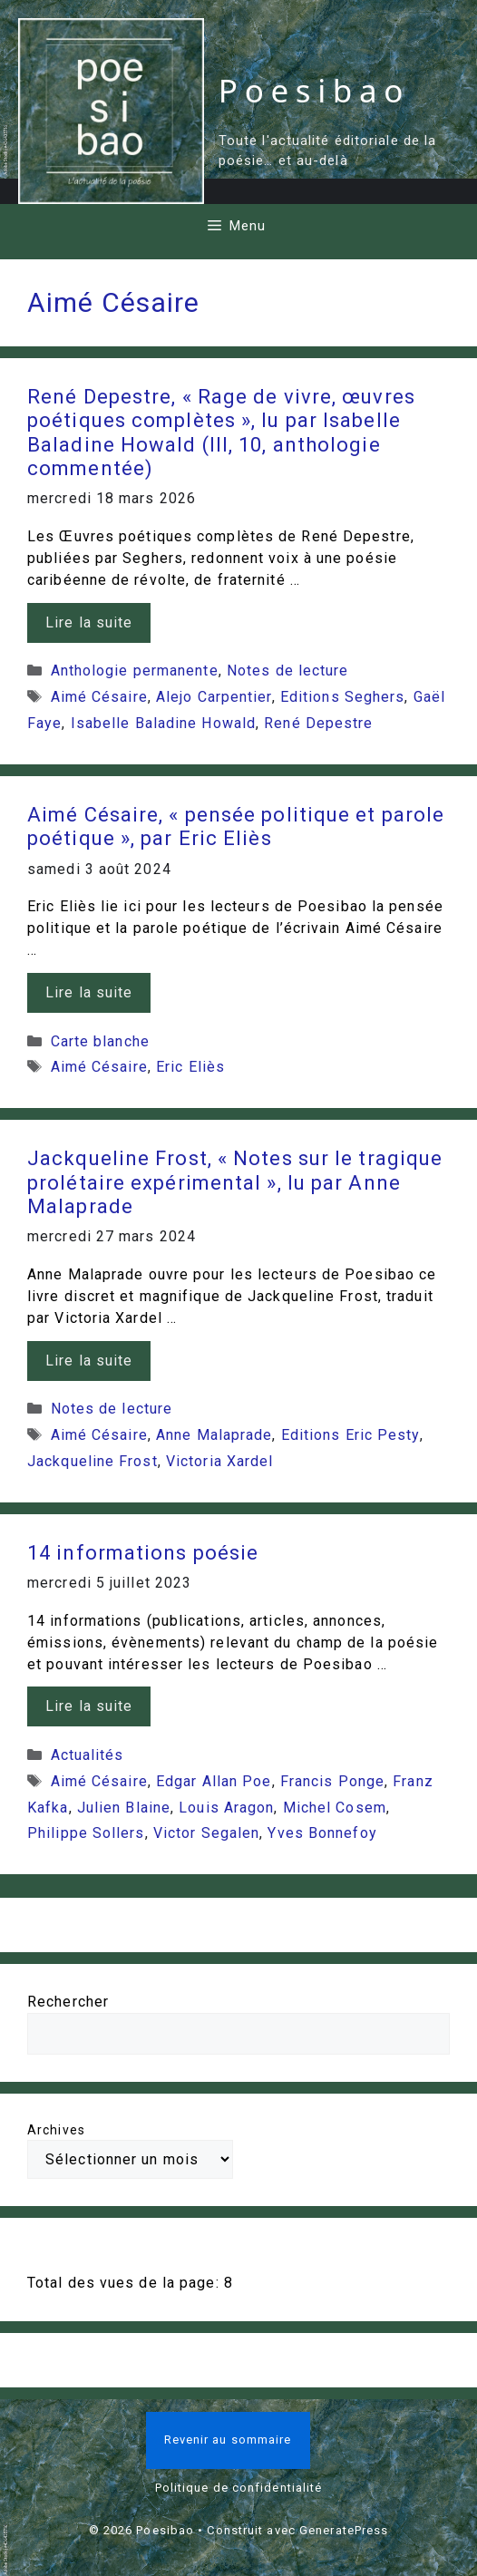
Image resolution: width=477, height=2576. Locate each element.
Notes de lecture (288, 670)
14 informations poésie (142, 1552)
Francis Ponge (332, 1781)
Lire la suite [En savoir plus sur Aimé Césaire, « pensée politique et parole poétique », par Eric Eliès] (88, 992)
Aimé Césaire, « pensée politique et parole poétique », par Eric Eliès (235, 826)
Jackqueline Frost (92, 1461)
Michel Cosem (334, 1807)
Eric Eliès (190, 1066)
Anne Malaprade (214, 1435)
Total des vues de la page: (125, 2282)
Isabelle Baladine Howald (163, 723)
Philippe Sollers (86, 1833)
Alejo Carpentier (214, 696)
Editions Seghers (342, 696)
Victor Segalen (206, 1833)
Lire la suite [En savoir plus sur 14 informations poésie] (88, 1706)
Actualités (87, 1755)
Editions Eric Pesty (350, 1435)
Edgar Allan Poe (214, 1781)
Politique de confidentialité (239, 2487)
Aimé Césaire (99, 696)
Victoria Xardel (220, 1461)
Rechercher (68, 2001)
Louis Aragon (226, 1807)
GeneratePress (343, 2530)
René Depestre (318, 723)
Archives (56, 2130)
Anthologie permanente (135, 670)
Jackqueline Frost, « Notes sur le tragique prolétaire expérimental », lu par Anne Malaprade (235, 1182)
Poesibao (314, 90)
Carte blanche (100, 1041)
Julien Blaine (123, 1807)
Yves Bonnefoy (322, 1833)
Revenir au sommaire (228, 2439)
